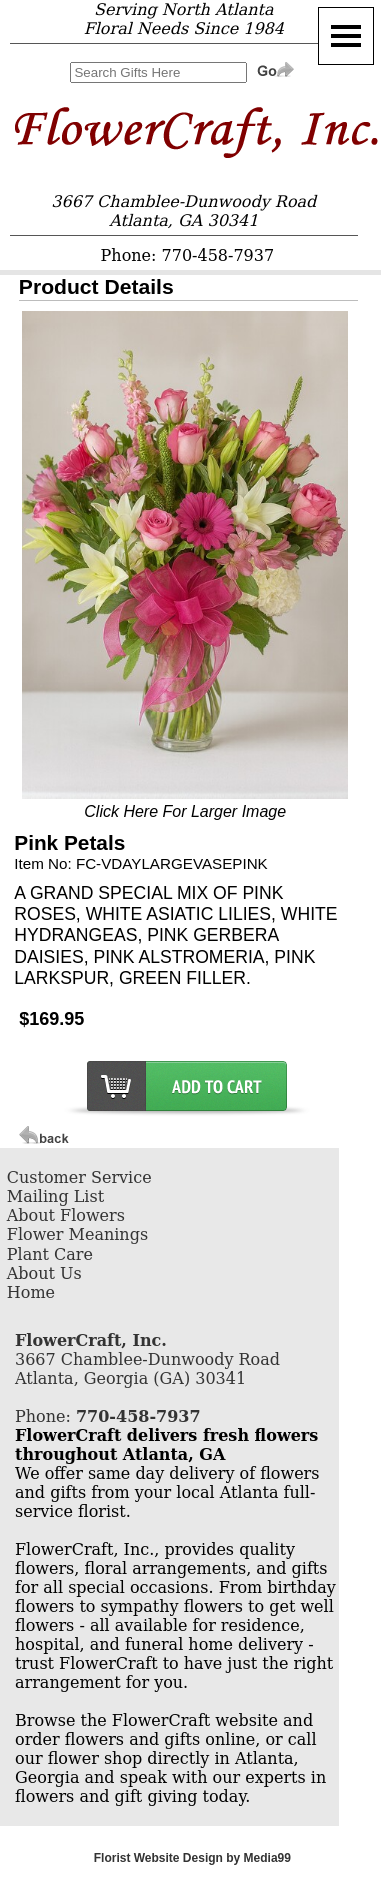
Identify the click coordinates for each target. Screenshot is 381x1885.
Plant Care (50, 1254)
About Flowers (66, 1215)
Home (31, 1292)
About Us (44, 1273)
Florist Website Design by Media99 (192, 1858)
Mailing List (55, 1196)
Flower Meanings (77, 1234)
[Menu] (346, 36)
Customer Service (79, 1177)
